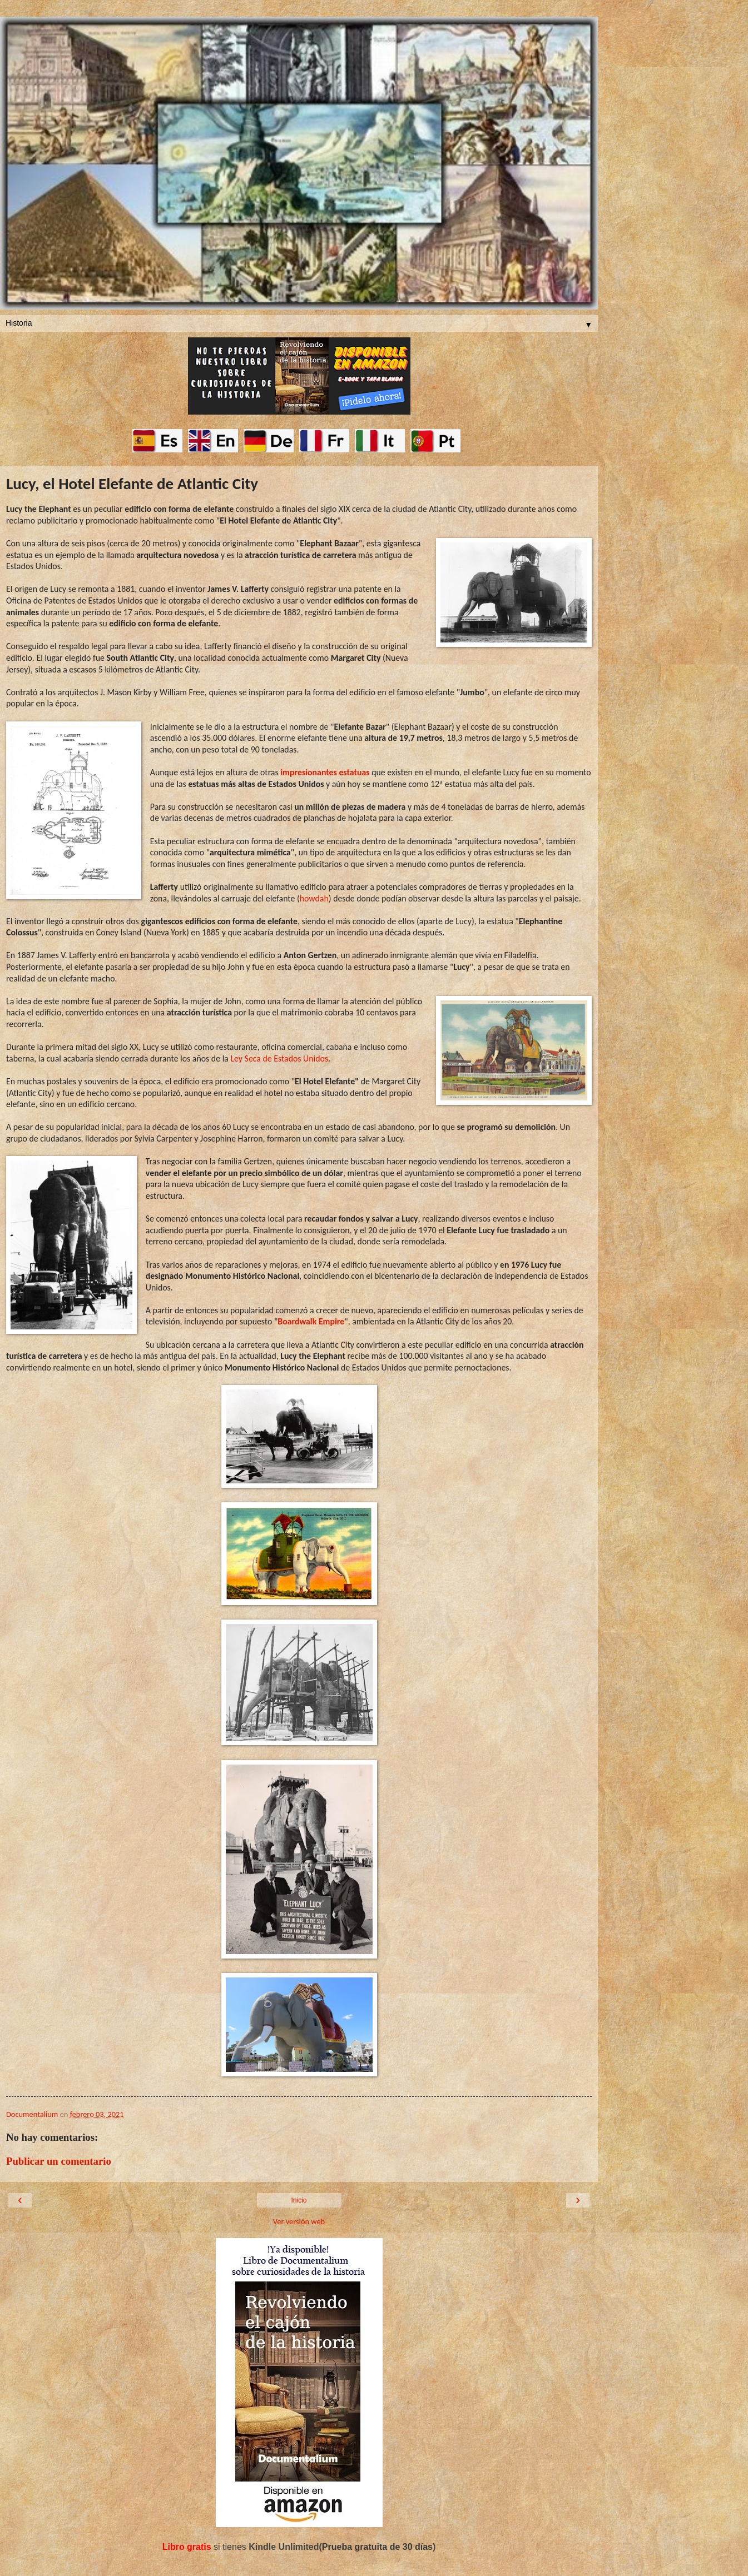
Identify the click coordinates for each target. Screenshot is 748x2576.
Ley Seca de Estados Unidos (279, 1058)
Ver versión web (299, 2221)
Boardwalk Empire (311, 1321)
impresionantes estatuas (324, 772)
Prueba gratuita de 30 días (377, 2547)
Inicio (298, 2200)
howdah (314, 898)
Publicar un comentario (58, 2161)
